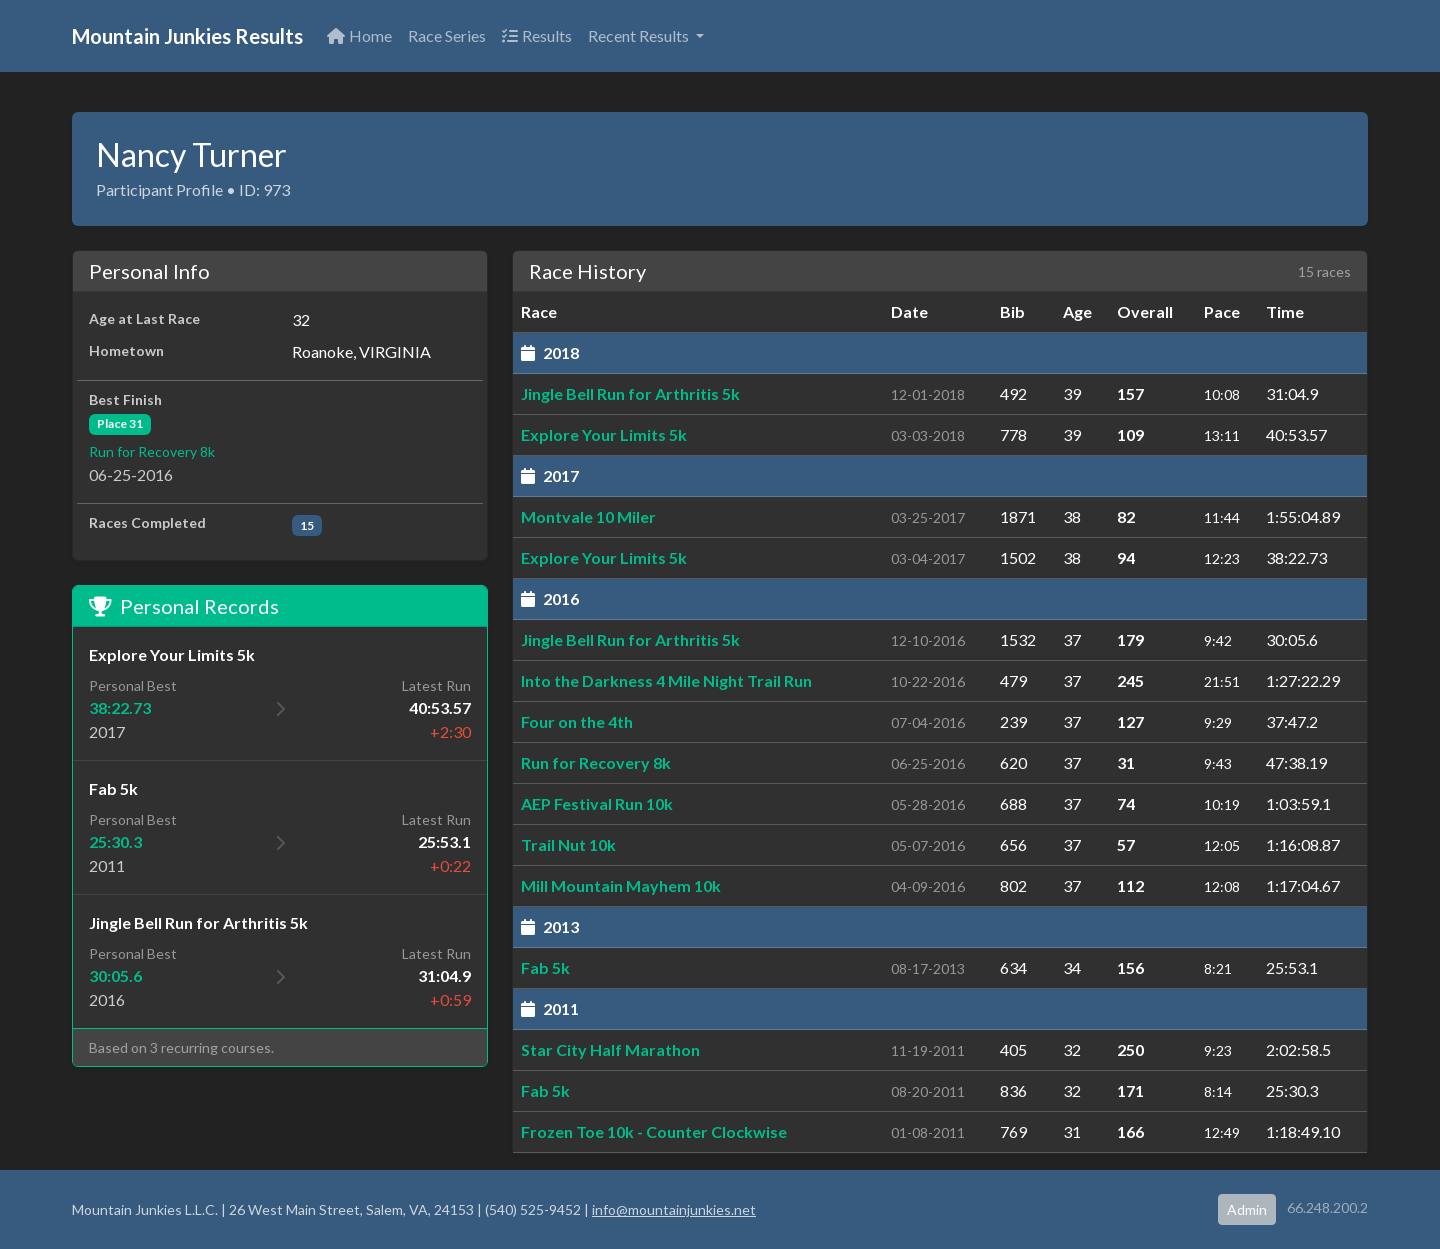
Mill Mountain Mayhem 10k (621, 885)
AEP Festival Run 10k (597, 803)
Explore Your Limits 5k (604, 434)
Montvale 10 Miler (588, 516)
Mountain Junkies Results (187, 36)
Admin (1247, 1209)
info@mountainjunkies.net (674, 1209)
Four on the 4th (577, 721)
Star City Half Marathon (610, 1049)
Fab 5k (545, 967)
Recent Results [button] (640, 35)
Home (359, 35)
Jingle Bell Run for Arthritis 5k (630, 393)
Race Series (447, 35)
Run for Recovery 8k (152, 451)
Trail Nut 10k (568, 844)
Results (537, 35)
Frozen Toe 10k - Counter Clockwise (654, 1131)
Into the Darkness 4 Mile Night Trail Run (666, 680)
